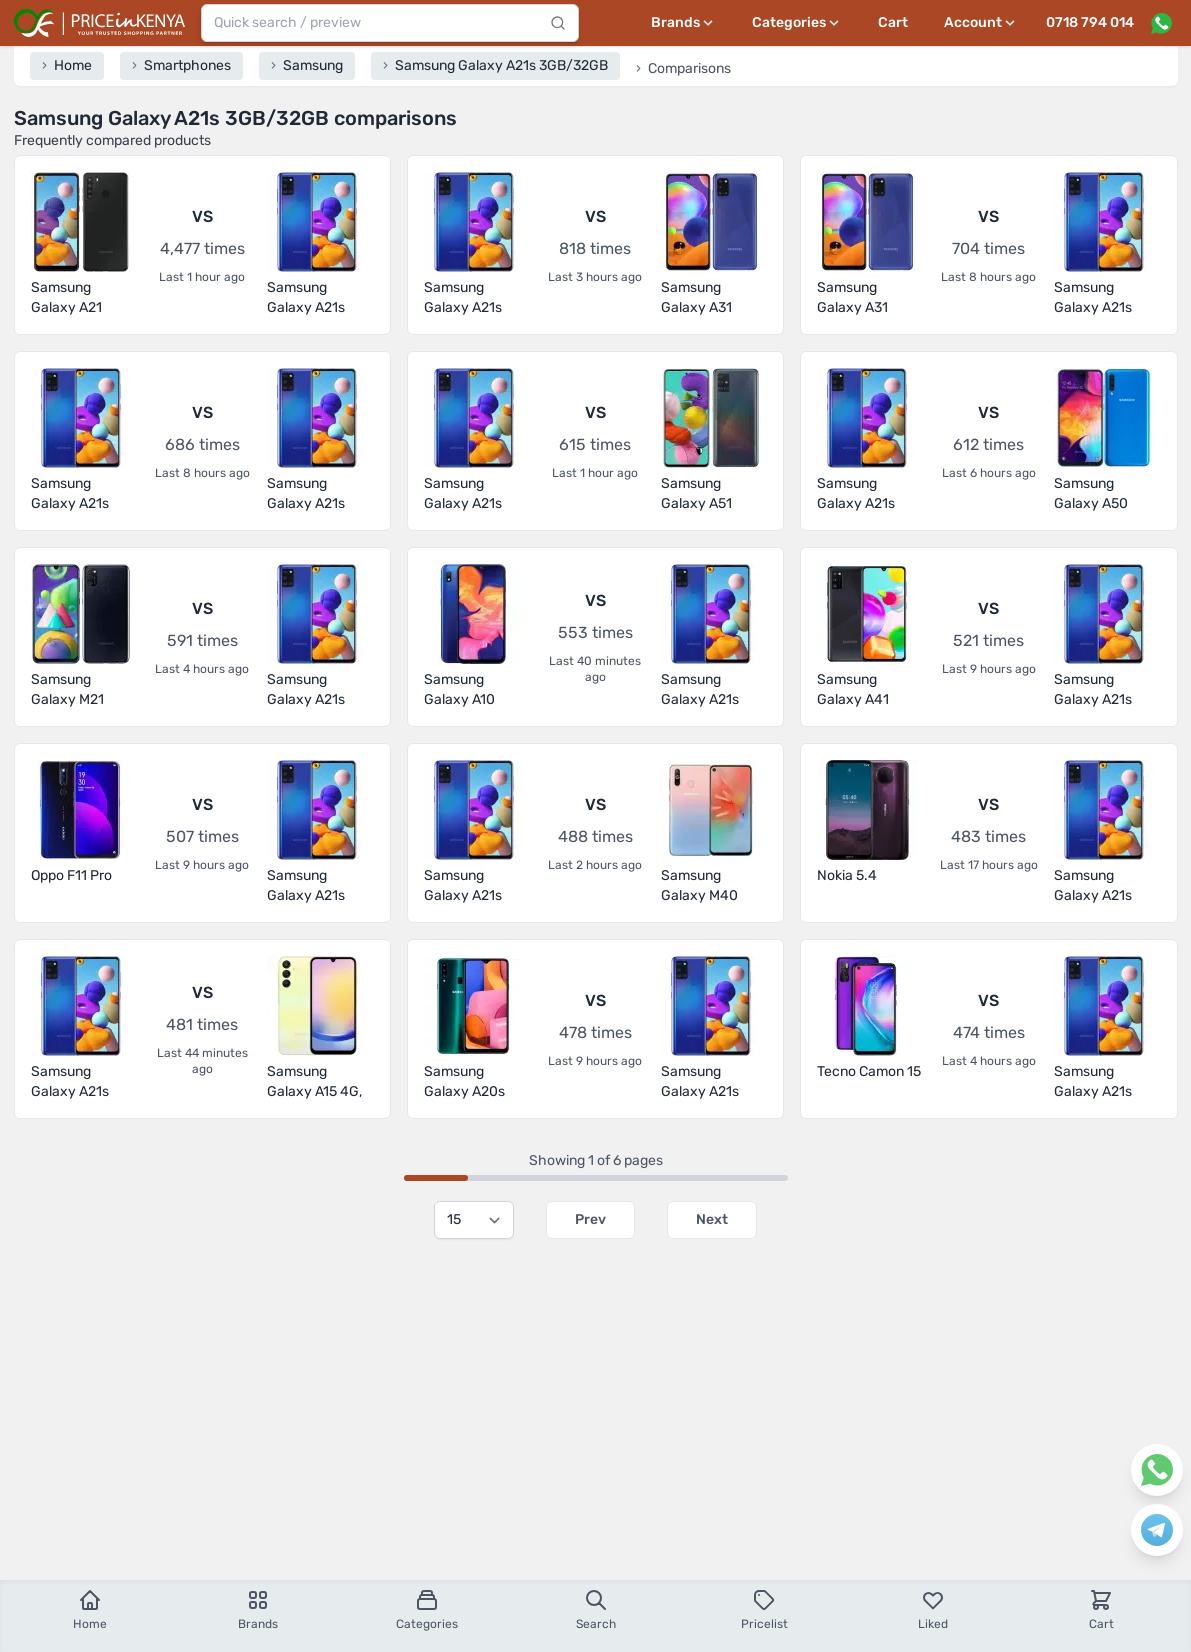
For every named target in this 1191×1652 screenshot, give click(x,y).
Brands (258, 1609)
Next (712, 1219)
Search (596, 1609)
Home (90, 1609)
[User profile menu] (981, 23)
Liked (933, 1609)
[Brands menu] (683, 23)
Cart (893, 22)
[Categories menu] (797, 23)
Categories (427, 1609)
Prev (590, 1219)
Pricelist (764, 1609)
